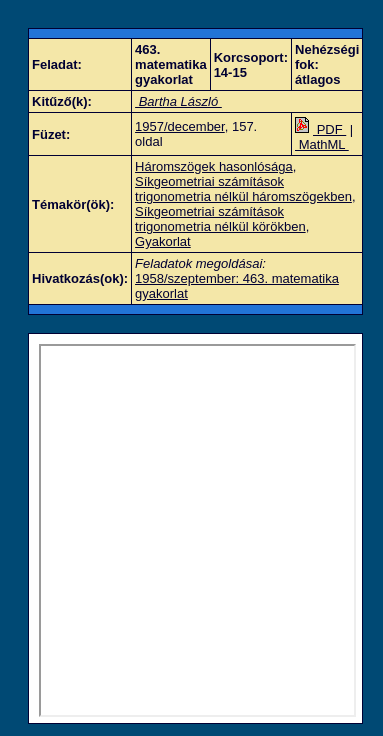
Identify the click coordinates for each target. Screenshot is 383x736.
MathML (322, 144)
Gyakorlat (163, 241)
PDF (320, 129)
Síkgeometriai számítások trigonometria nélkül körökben (220, 219)
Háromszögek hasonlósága (214, 166)
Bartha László (178, 101)
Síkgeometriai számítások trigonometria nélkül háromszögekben (243, 189)
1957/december (180, 126)
